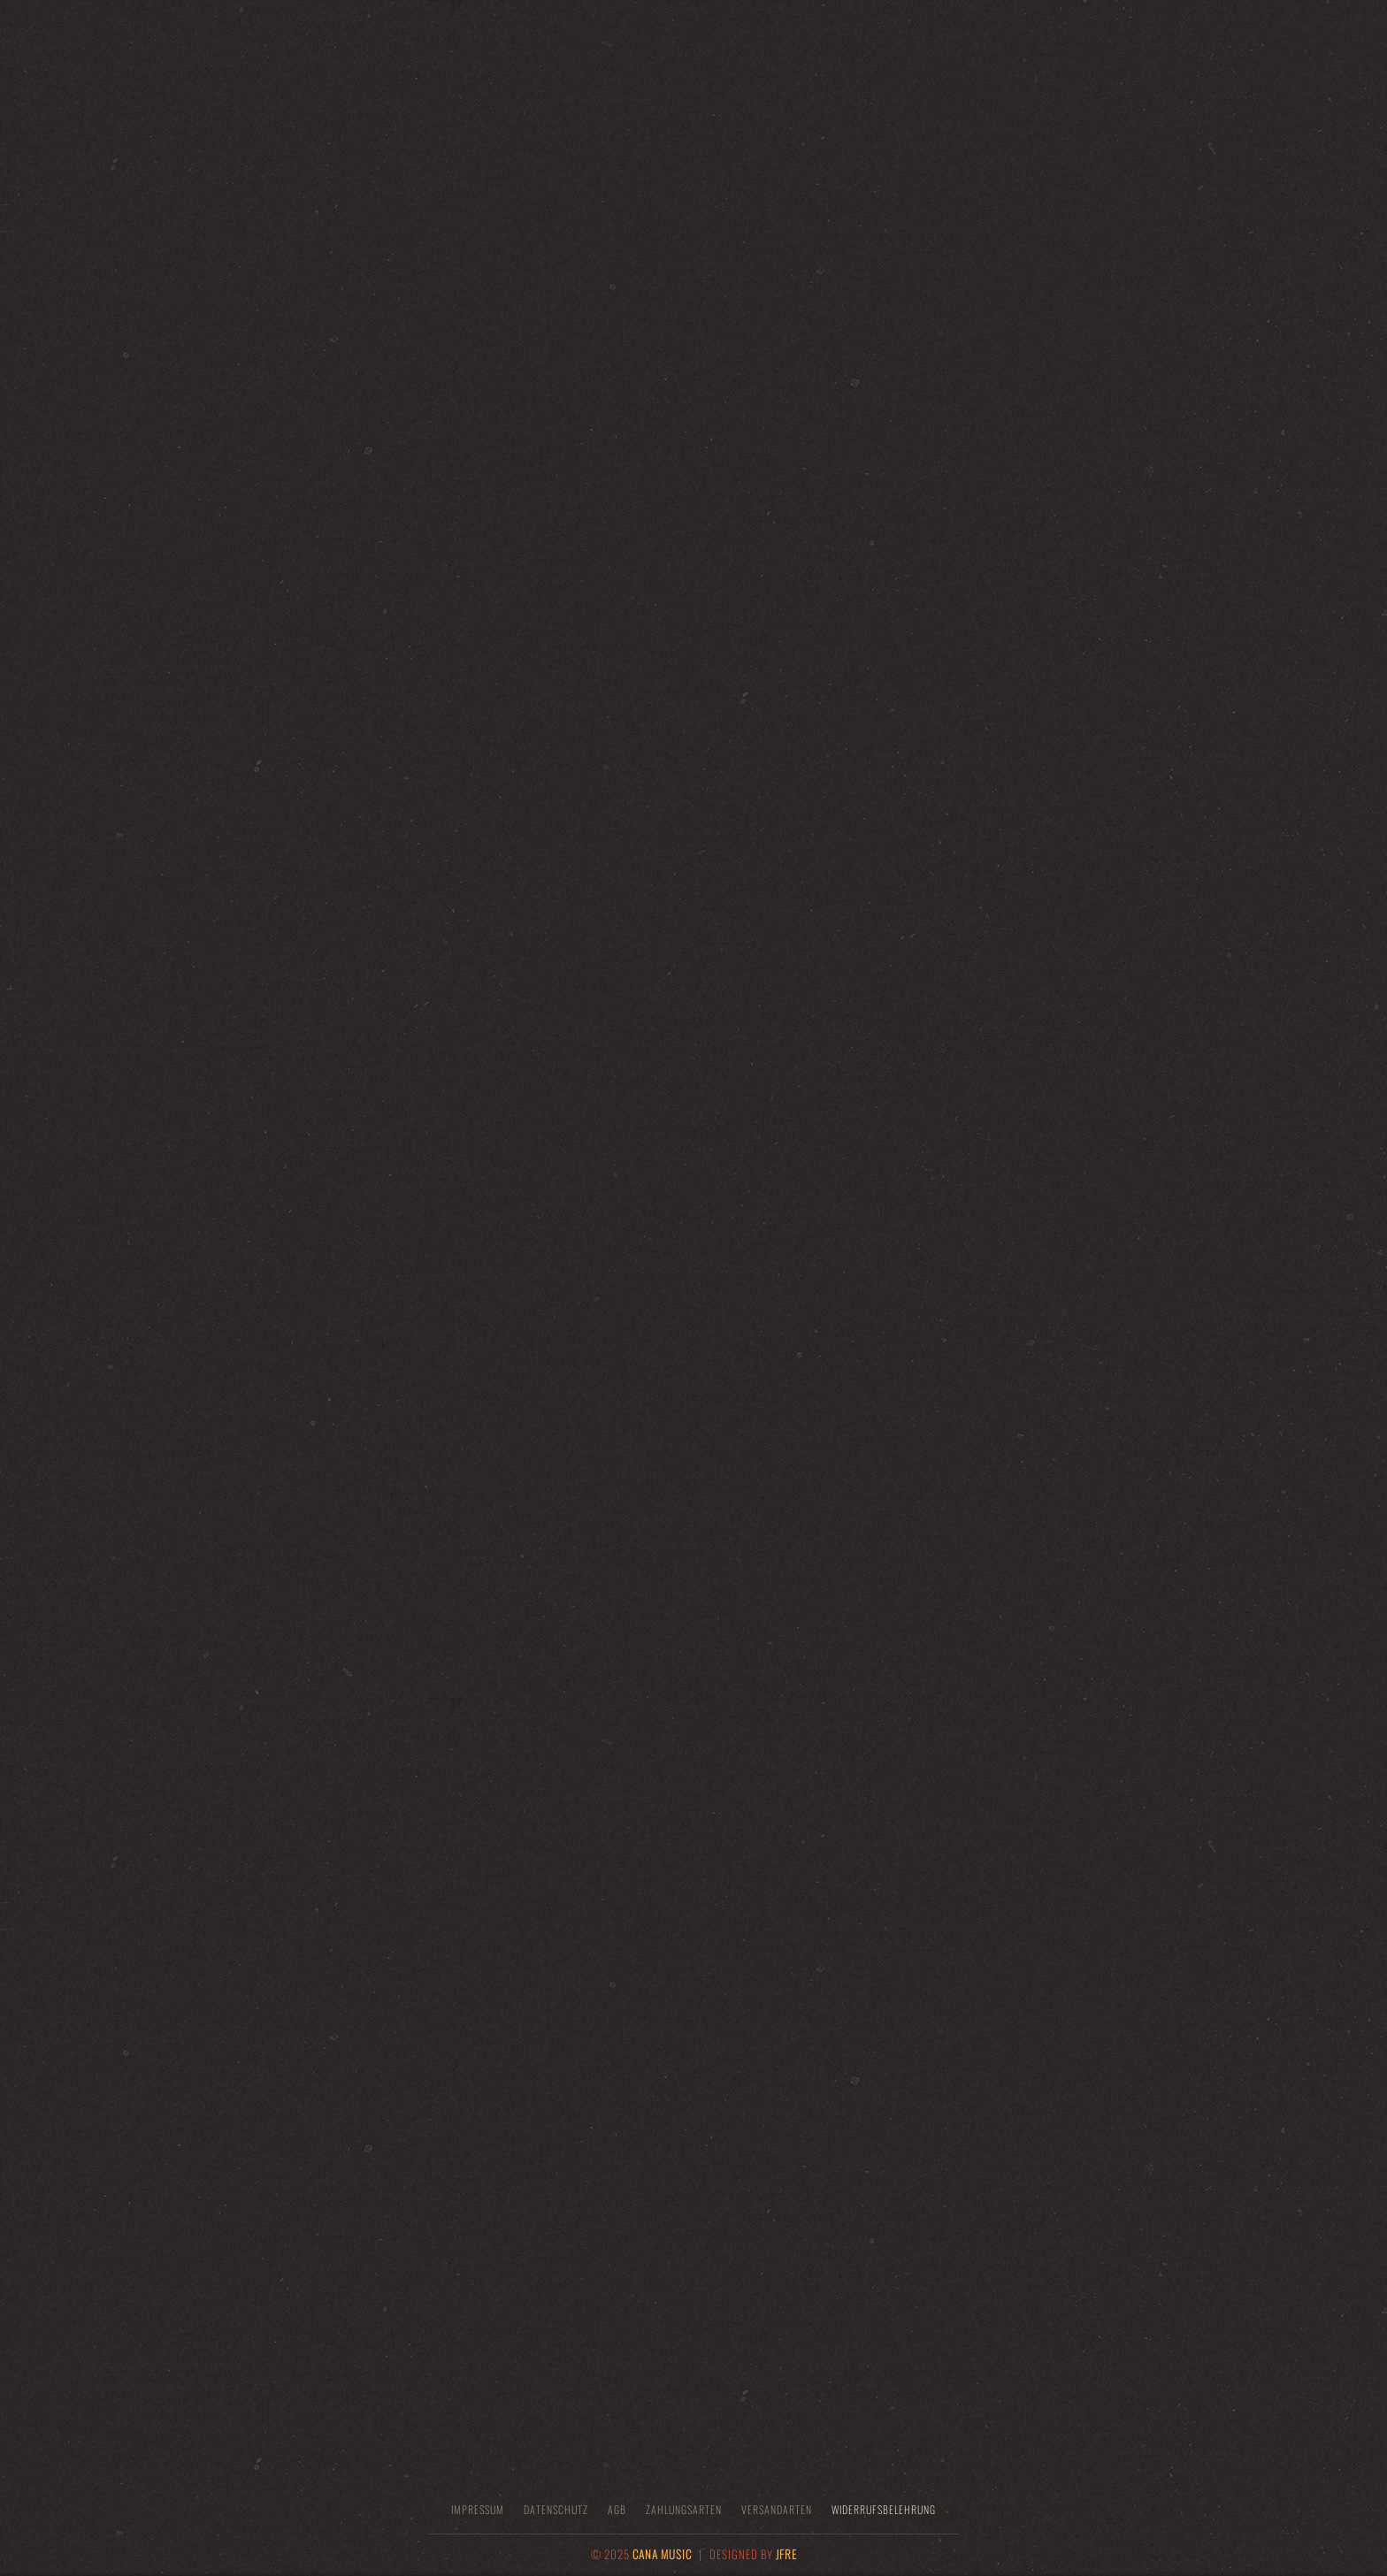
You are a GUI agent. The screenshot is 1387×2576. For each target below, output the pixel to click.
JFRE (786, 2554)
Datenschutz (556, 2510)
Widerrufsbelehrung (883, 2510)
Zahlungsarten (684, 2510)
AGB (617, 2510)
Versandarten (776, 2510)
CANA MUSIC (662, 2554)
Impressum (477, 2510)
